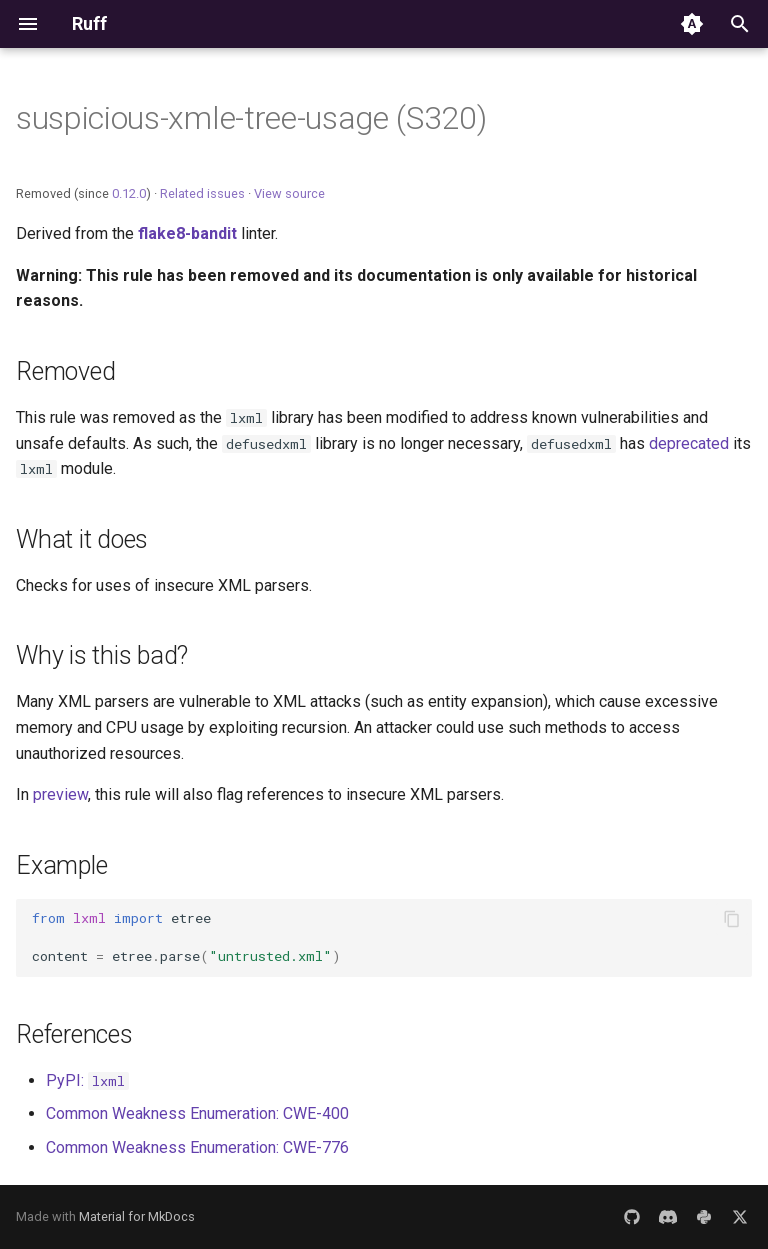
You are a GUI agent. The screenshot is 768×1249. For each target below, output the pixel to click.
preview (60, 794)
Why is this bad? (102, 655)
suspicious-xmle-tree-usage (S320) (251, 118)
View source (289, 193)
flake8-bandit (187, 233)
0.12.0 (129, 193)
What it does (82, 539)
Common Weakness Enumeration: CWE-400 (197, 1113)
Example (61, 865)
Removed (65, 371)
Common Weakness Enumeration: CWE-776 (197, 1147)
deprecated (689, 443)
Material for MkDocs (137, 1216)
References (74, 1034)
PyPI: (87, 1080)
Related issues (202, 193)
